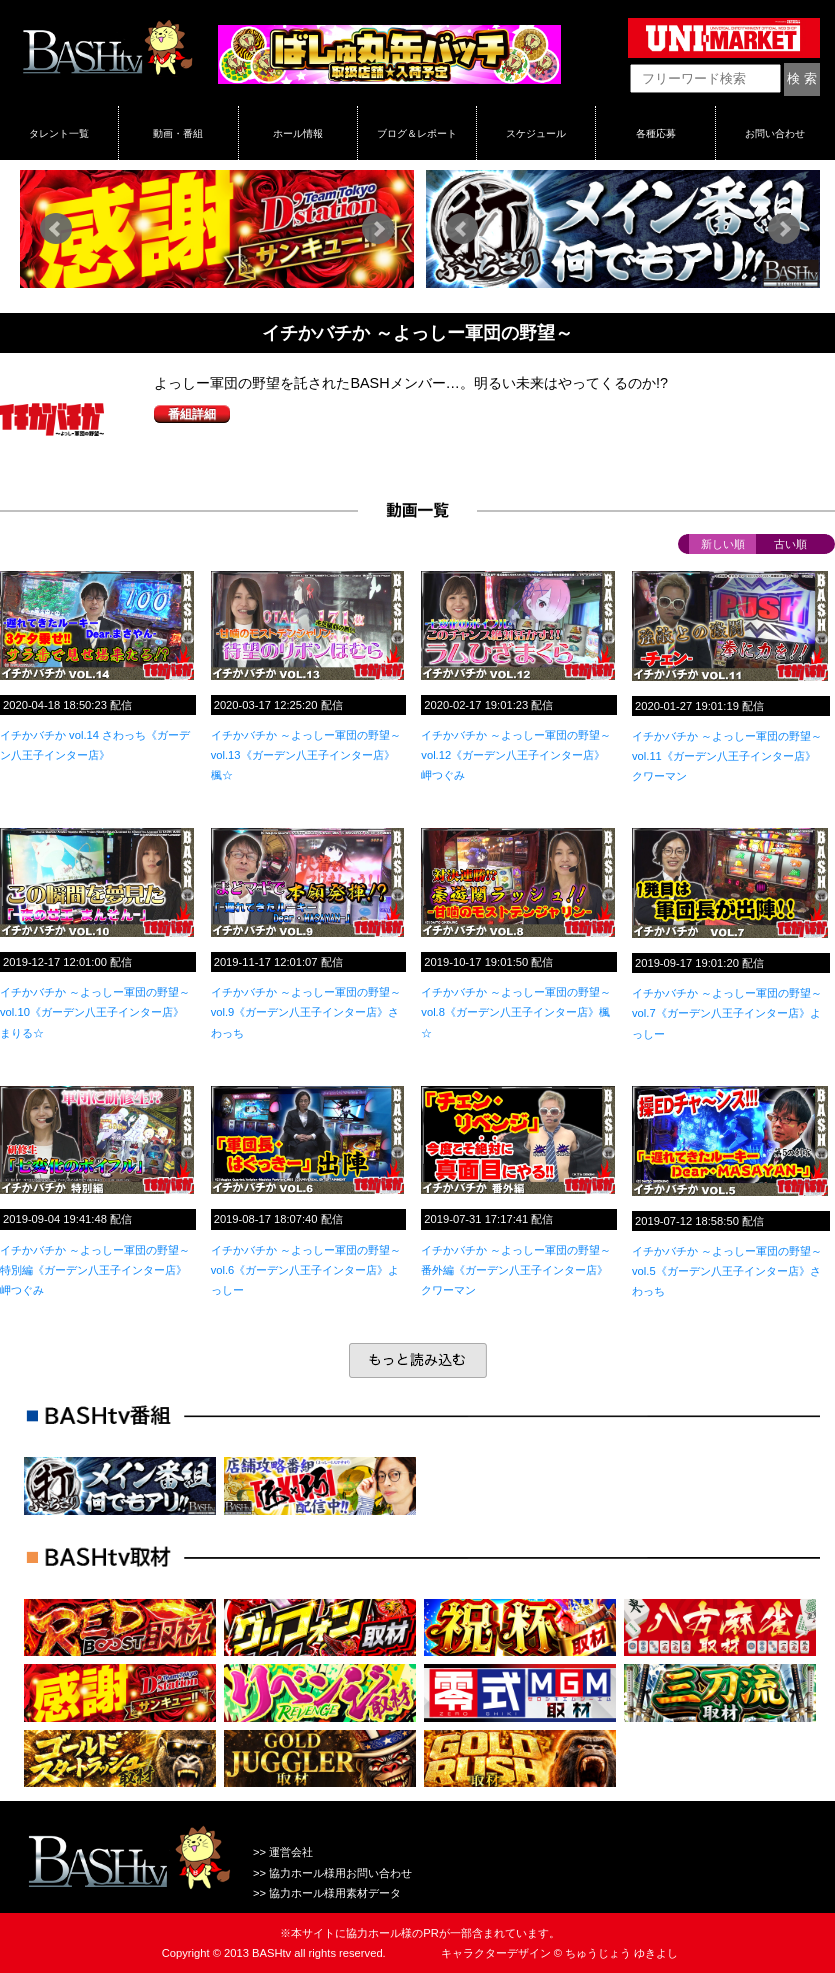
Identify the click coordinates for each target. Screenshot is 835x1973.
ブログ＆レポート (417, 133)
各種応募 (656, 133)
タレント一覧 (59, 133)
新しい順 (723, 544)
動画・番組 (178, 133)
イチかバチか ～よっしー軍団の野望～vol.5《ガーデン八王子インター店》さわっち (727, 1271)
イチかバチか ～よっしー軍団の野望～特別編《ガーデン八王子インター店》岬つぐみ (95, 1270)
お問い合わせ (775, 133)
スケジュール (536, 133)
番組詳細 (192, 414)
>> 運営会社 (283, 1852)
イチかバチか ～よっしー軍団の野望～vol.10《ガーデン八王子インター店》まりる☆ (95, 1012)
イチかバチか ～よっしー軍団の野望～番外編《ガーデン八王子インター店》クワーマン (516, 1270)
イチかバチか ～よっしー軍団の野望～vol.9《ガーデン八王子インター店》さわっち (306, 1012)
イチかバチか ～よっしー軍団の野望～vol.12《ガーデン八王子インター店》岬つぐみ (516, 755)
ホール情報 (298, 133)
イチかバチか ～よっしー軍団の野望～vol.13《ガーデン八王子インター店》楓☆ (306, 755)
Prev (56, 229)
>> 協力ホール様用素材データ (327, 1893)
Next (378, 229)
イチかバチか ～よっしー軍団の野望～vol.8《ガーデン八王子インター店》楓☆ (516, 1012)
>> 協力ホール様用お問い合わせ (332, 1873)
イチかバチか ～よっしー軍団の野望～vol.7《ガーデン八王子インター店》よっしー (727, 1013)
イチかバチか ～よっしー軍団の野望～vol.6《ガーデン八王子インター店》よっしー (306, 1270)
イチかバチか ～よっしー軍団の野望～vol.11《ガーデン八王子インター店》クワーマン (727, 756)
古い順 (790, 544)
